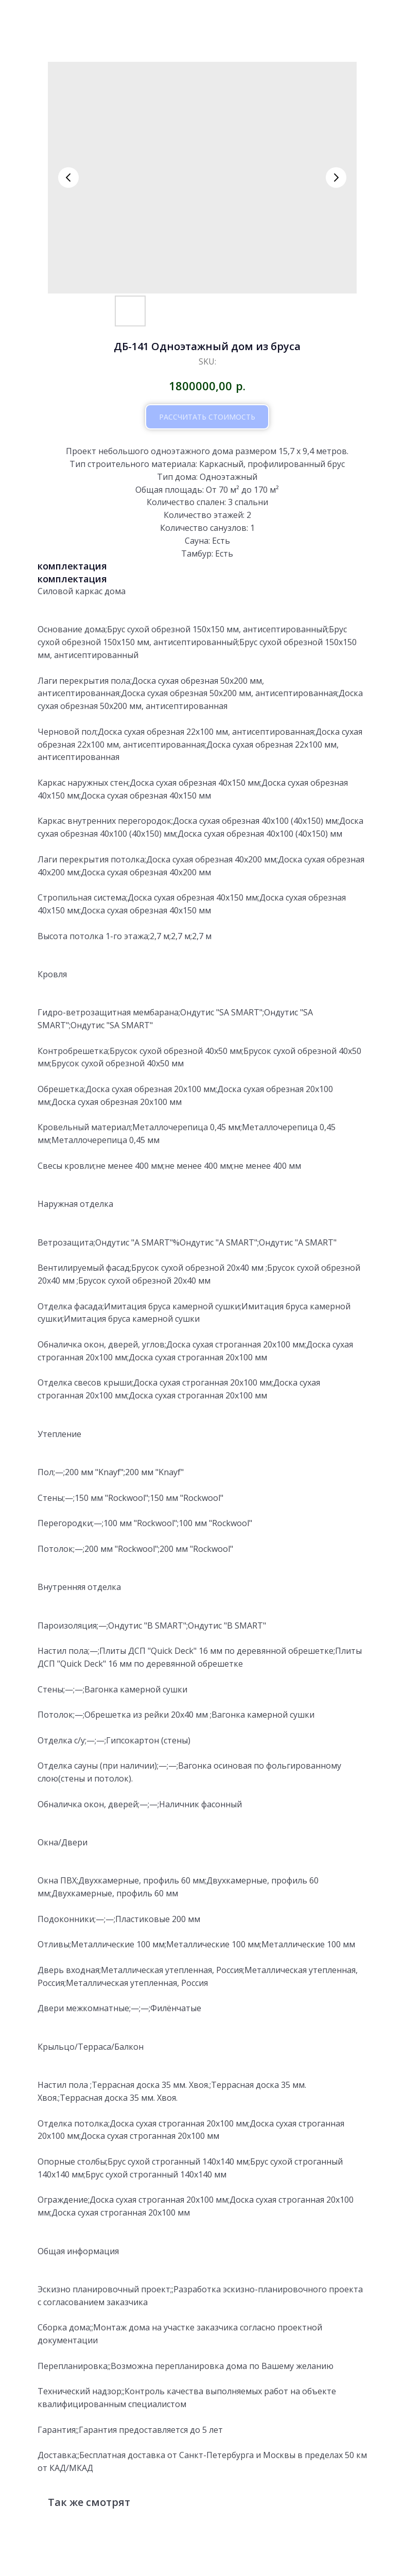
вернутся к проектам (63, 16)
